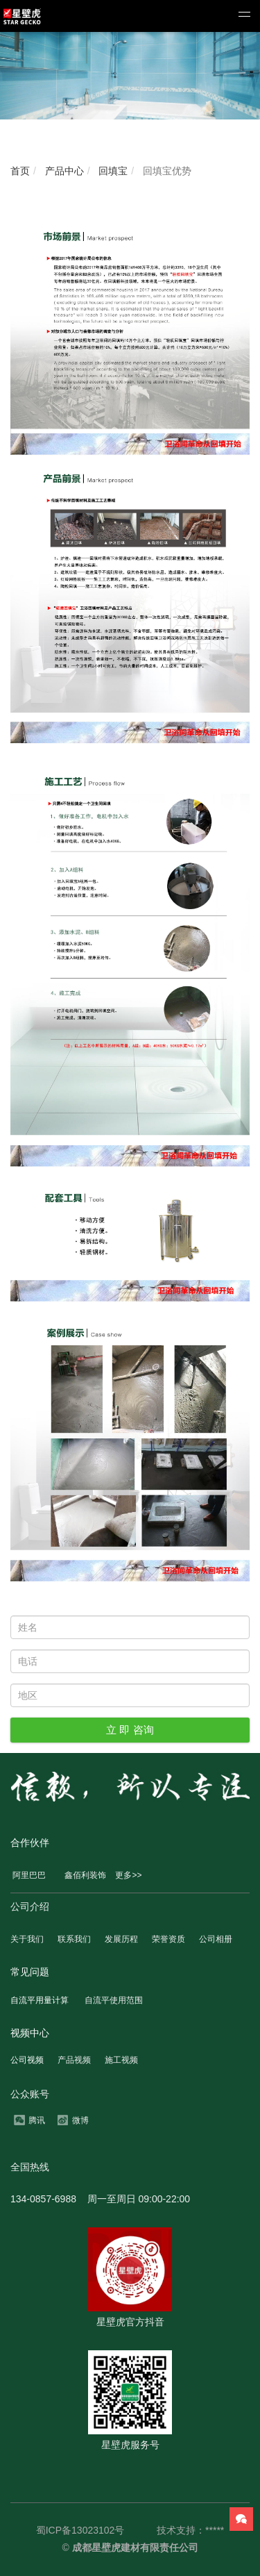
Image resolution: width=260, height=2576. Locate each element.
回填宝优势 (165, 170)
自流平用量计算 (39, 2000)
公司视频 (27, 2060)
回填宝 (112, 170)
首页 (20, 170)
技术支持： (181, 2530)
